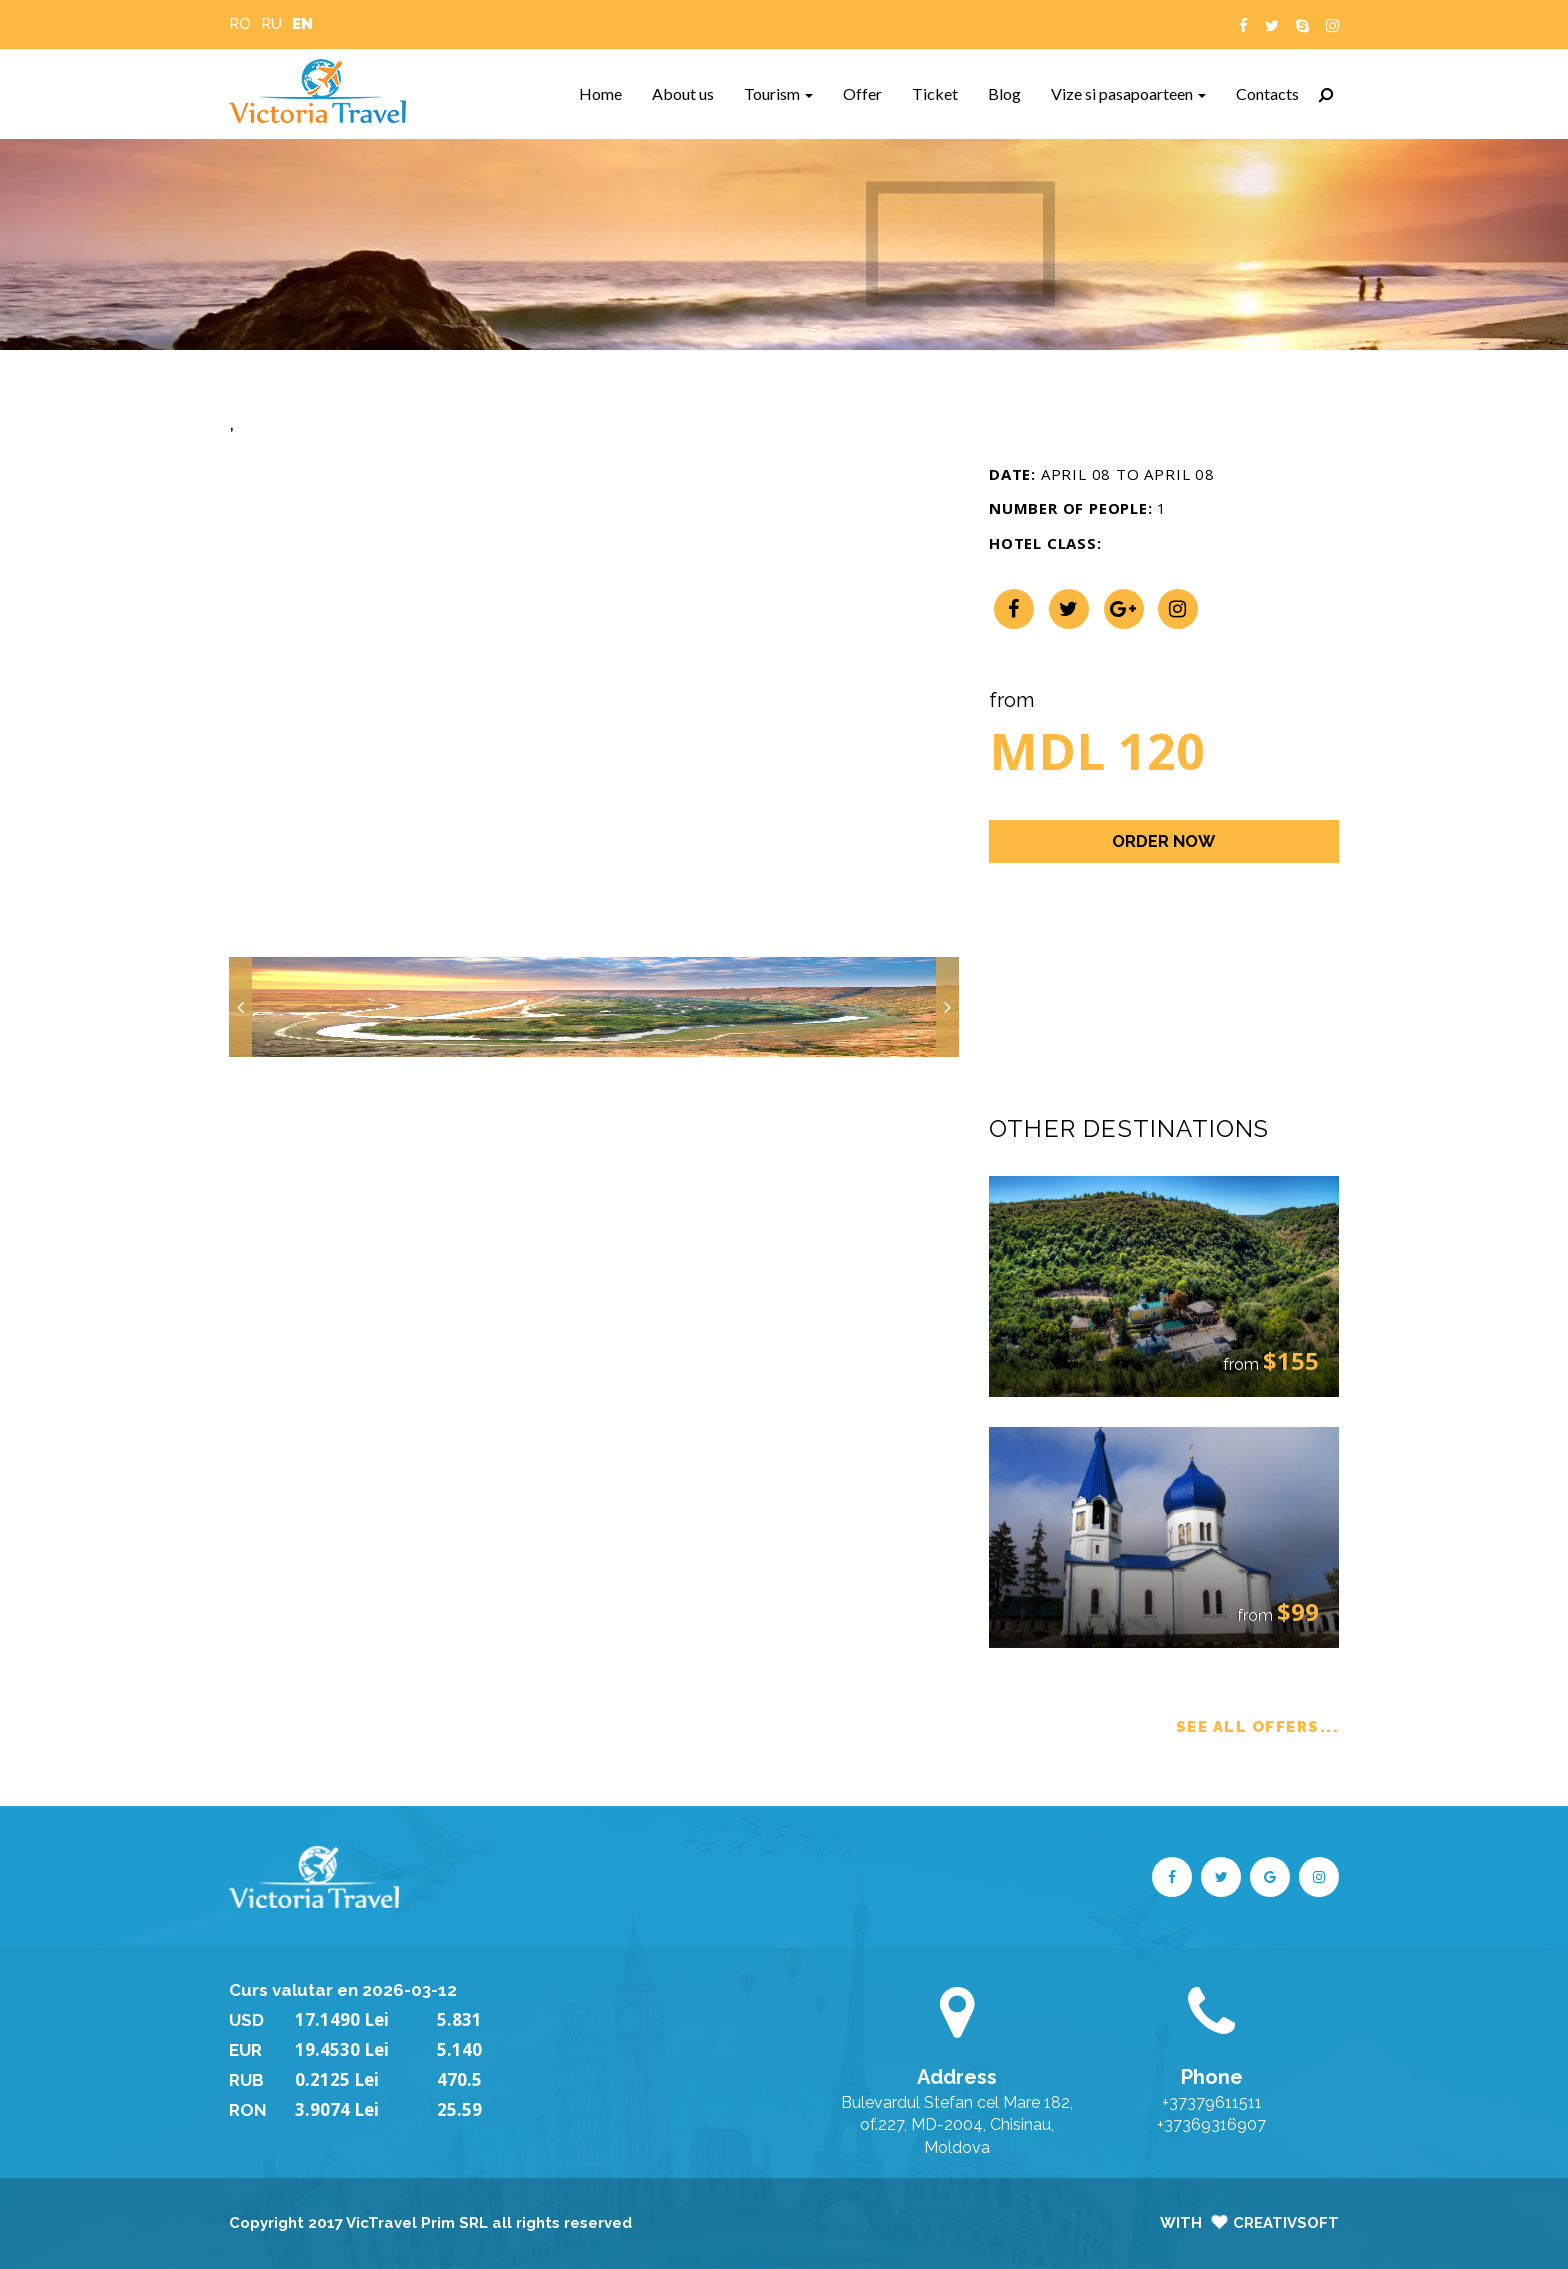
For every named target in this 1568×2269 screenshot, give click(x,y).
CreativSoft (1286, 2223)
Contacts (1275, 93)
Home (608, 93)
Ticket (942, 93)
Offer (870, 93)
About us (690, 93)
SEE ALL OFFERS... (1258, 1727)
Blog (1012, 93)
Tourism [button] (778, 93)
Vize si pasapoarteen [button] (1128, 93)
